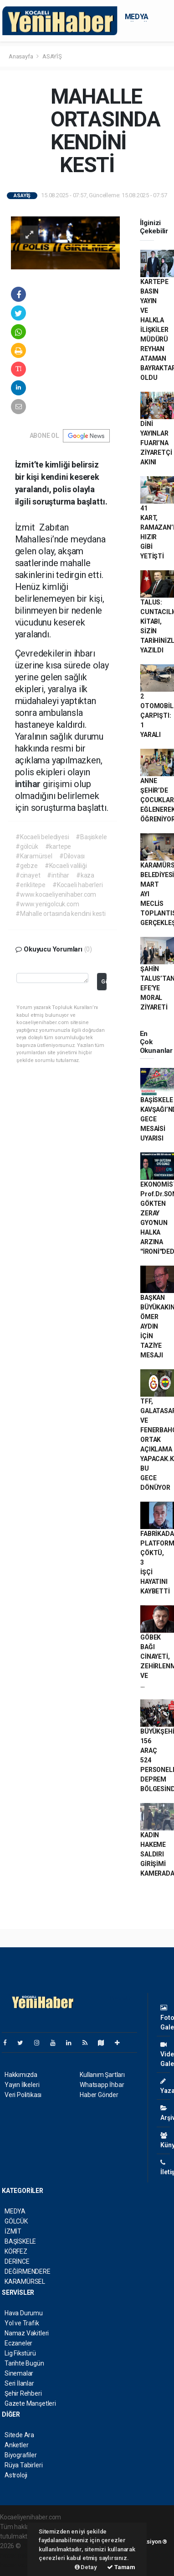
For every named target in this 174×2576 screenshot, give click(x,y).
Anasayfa (21, 56)
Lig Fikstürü (20, 2353)
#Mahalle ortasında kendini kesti (60, 913)
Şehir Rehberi (23, 2393)
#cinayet (27, 875)
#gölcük (26, 846)
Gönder (104, 981)
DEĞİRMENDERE (28, 2271)
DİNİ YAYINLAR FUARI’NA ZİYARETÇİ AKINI (156, 443)
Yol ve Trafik (22, 2323)
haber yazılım (19, 2565)
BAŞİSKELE (20, 2241)
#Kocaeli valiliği (66, 865)
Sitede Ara (19, 2435)
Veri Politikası (23, 2094)
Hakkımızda (21, 2074)
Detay (86, 2567)
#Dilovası (72, 856)
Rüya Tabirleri (23, 2465)
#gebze (26, 865)
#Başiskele (91, 837)
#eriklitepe (30, 884)
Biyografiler (21, 2455)
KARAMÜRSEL (25, 2281)
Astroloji (16, 2475)
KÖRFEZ (16, 2251)
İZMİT (13, 2231)
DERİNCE (17, 2261)
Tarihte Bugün (24, 2363)
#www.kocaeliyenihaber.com (55, 894)
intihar (29, 783)
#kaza (85, 875)
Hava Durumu (24, 2313)
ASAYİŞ (52, 56)
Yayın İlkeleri (22, 2084)
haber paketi (17, 2555)
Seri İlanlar (19, 2383)
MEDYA (136, 16)
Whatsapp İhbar (102, 2084)
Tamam (121, 2567)
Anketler (16, 2445)
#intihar (58, 875)
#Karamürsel (33, 856)
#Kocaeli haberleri (77, 884)
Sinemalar (19, 2373)
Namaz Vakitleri (27, 2333)
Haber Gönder (99, 2094)
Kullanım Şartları (102, 2074)
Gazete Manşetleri (30, 2403)
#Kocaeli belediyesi (42, 837)
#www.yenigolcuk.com (47, 904)
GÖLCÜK (16, 2221)
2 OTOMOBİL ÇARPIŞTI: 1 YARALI (156, 715)
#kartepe (58, 846)
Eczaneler (18, 2343)
